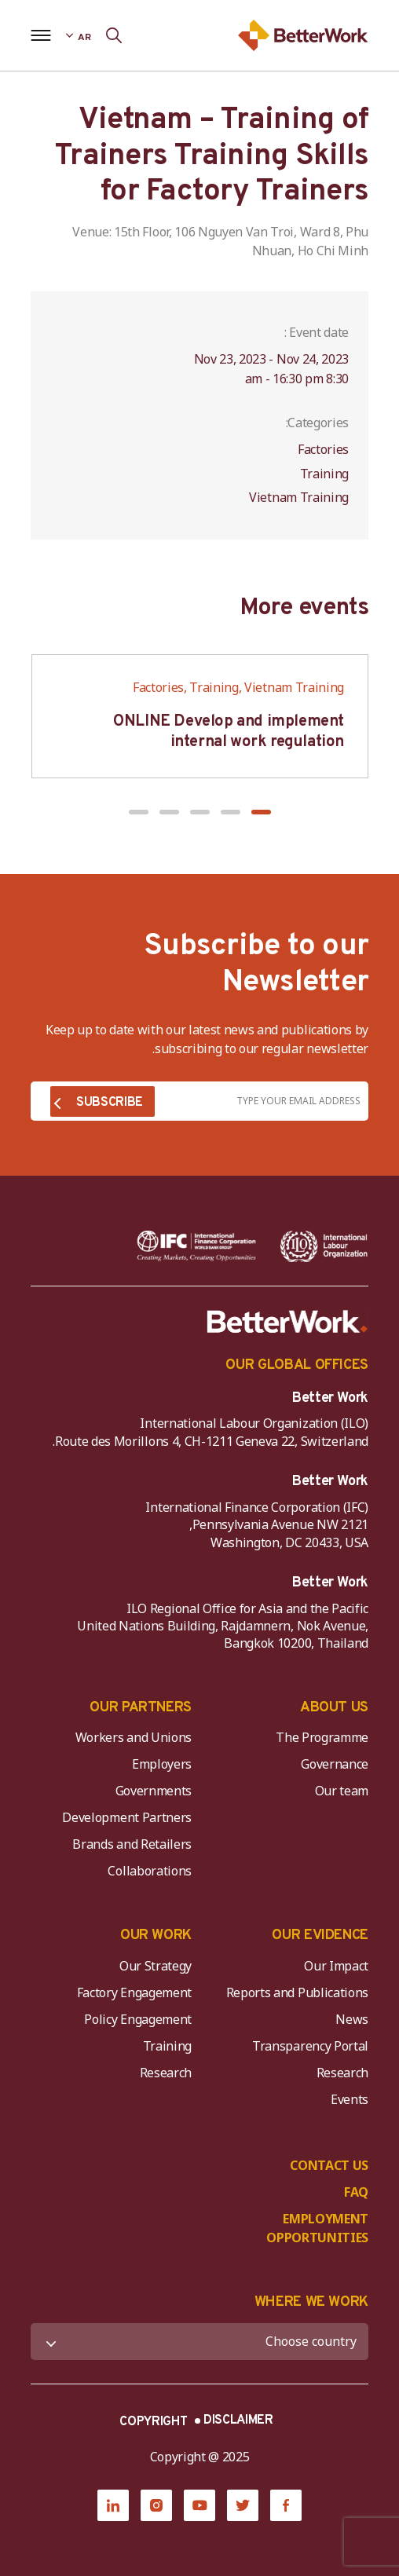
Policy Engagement (135, 2019)
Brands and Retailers (132, 1844)
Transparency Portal (310, 2046)
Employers (162, 1764)
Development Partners (127, 1817)
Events (349, 2099)
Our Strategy (155, 1965)
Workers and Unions (133, 1737)
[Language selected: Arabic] (78, 35)
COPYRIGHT (153, 2422)
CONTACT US (329, 2165)
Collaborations (150, 1870)
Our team (341, 1790)
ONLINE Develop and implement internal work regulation (228, 732)
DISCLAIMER (238, 2420)
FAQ (356, 2192)
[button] (261, 812)
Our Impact (336, 1965)
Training (167, 2046)
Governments (153, 1790)
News (351, 2019)
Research (342, 2072)
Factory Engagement (134, 1992)
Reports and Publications (297, 1992)
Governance (334, 1764)
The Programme (322, 1737)
